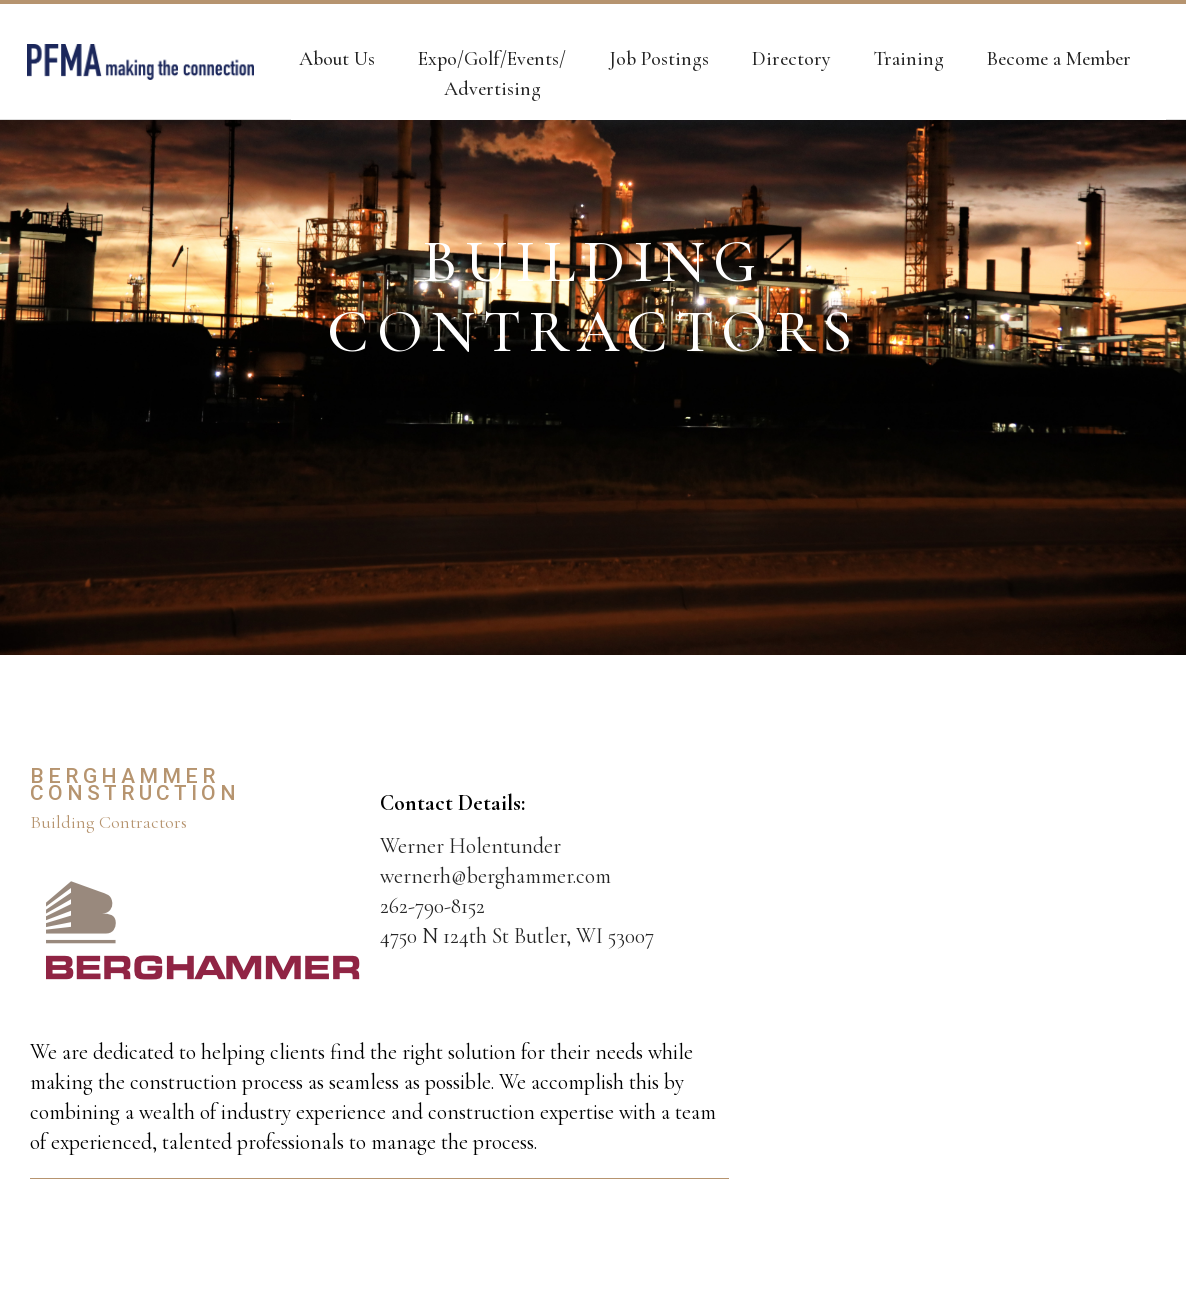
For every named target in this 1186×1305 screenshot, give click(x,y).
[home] (140, 62)
